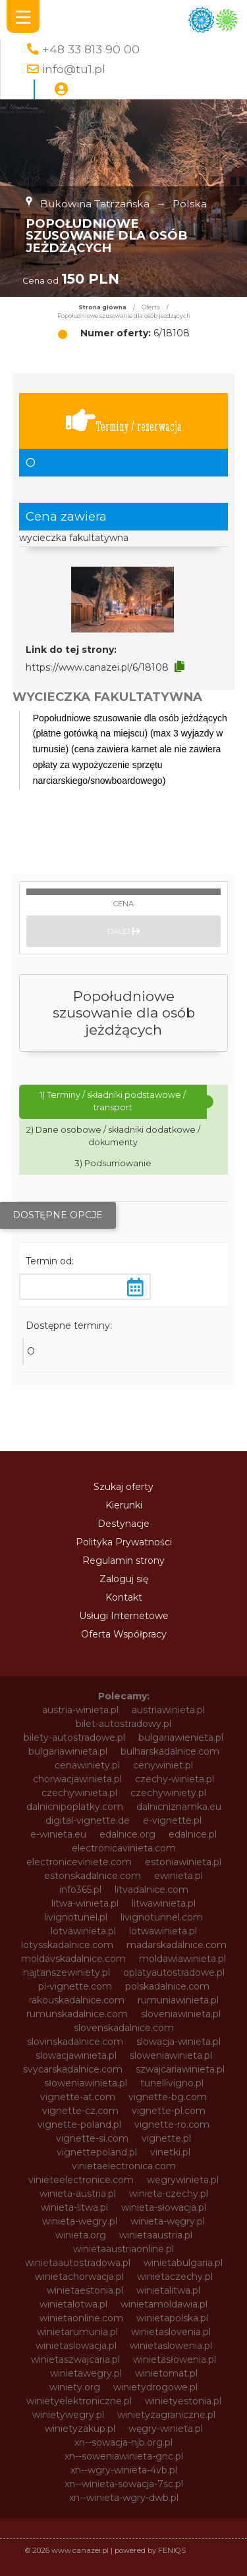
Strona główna (102, 307)
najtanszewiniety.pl (66, 1972)
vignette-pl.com (169, 2111)
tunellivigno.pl (172, 2083)
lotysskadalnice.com (67, 1945)
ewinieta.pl (178, 1876)
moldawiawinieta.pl (182, 1959)
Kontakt (123, 1597)
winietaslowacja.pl (76, 2346)
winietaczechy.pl (175, 2276)
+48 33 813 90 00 (91, 49)
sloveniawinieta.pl (181, 2014)
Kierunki (123, 1505)
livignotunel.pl (75, 1917)
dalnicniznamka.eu (178, 1807)
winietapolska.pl (172, 2318)
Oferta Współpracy (124, 1634)
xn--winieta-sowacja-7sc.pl (124, 2484)
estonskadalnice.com (92, 1876)
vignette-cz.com (80, 2111)
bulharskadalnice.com (170, 1751)
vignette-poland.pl (79, 2124)
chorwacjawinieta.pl (77, 1779)
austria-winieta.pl (80, 1710)
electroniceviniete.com (79, 1862)
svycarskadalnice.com (73, 2069)
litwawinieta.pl (164, 1903)
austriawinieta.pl (168, 1710)
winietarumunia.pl (77, 2332)
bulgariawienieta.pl (180, 1737)
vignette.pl (166, 2138)
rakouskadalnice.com (76, 2000)
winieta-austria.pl (78, 2194)
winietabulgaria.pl (183, 2263)
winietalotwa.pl (73, 2304)
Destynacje (123, 1524)
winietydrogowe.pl (155, 2387)
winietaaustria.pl (155, 2235)
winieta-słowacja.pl (163, 2207)
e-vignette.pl (172, 1820)
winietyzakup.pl (80, 2428)
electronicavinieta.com (124, 1848)
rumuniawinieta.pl (178, 2000)
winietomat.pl (166, 2373)
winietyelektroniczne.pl (79, 2401)
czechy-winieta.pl (174, 1779)
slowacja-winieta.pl (178, 2042)
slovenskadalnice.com (124, 2028)
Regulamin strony (123, 1560)
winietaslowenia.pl (171, 2346)
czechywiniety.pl (168, 1793)
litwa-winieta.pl (85, 1903)
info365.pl (80, 1889)
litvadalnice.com (151, 1889)
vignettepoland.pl (97, 2152)
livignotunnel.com (162, 1917)
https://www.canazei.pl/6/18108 (97, 667)
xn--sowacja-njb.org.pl (123, 2442)
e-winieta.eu (58, 1834)
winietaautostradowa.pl (77, 2263)
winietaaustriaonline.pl (123, 2249)
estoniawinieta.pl (183, 1862)
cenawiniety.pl (87, 1765)
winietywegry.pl (68, 2415)
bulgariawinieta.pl (67, 1751)
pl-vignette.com (75, 1986)
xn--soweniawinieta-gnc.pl (124, 2456)
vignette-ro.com (171, 2124)
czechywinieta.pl (79, 1793)
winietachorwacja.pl (79, 2276)
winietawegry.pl (86, 2373)
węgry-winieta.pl (165, 2428)
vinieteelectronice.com (81, 2180)
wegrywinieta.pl (183, 2180)
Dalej (123, 931)
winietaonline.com (81, 2318)
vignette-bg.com (167, 2097)
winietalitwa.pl (168, 2290)
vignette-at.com (77, 2097)
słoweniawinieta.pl (85, 2083)
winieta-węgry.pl (167, 2221)
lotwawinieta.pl (163, 1931)
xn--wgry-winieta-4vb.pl (123, 2470)
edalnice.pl (193, 1834)
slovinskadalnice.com (75, 2042)
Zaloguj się (123, 1579)
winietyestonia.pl (183, 2401)
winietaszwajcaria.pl (75, 2359)
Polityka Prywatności (124, 1542)
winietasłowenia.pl (174, 2359)
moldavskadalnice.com (73, 1959)
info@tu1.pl (73, 69)
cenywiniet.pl (163, 1765)
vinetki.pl (170, 2152)
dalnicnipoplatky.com (74, 1807)
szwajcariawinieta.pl (180, 2069)
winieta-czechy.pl (168, 2194)
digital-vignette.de (87, 1820)
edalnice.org (127, 1834)
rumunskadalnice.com (77, 2014)
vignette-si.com (92, 2138)
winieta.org (80, 2235)
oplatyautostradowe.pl (174, 1972)
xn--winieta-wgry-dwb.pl (123, 2498)
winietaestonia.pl (85, 2290)
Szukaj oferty (123, 1487)
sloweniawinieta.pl (171, 2055)
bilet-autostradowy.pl (123, 1724)
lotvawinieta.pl (83, 1931)
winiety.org (74, 2387)
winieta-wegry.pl (79, 2221)
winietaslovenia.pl (171, 2332)
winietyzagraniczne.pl (166, 2415)
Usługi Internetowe (124, 1616)
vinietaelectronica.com (124, 2166)
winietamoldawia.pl (164, 2304)
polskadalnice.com (167, 1986)
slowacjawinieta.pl (76, 2055)
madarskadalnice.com (176, 1945)
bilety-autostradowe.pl (74, 1737)
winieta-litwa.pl (74, 2207)
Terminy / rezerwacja (124, 421)
